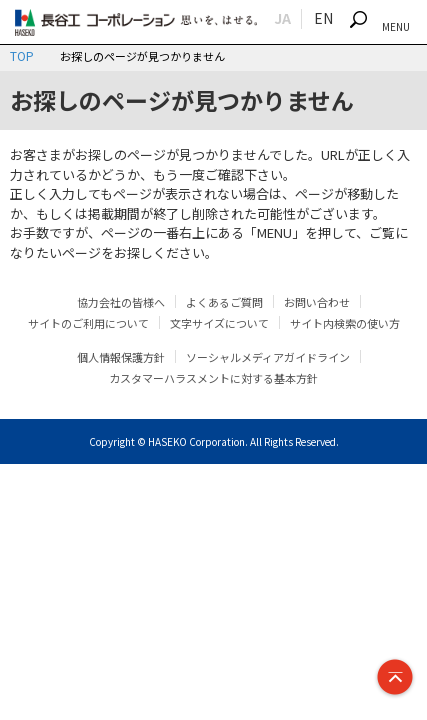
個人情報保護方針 (121, 357)
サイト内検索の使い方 (345, 323)
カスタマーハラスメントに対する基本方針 (213, 378)
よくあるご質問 (224, 302)
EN (323, 18)
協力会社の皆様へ (121, 302)
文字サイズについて (219, 323)
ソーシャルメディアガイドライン (268, 357)
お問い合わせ (317, 302)
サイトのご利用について (88, 323)
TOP (22, 55)
